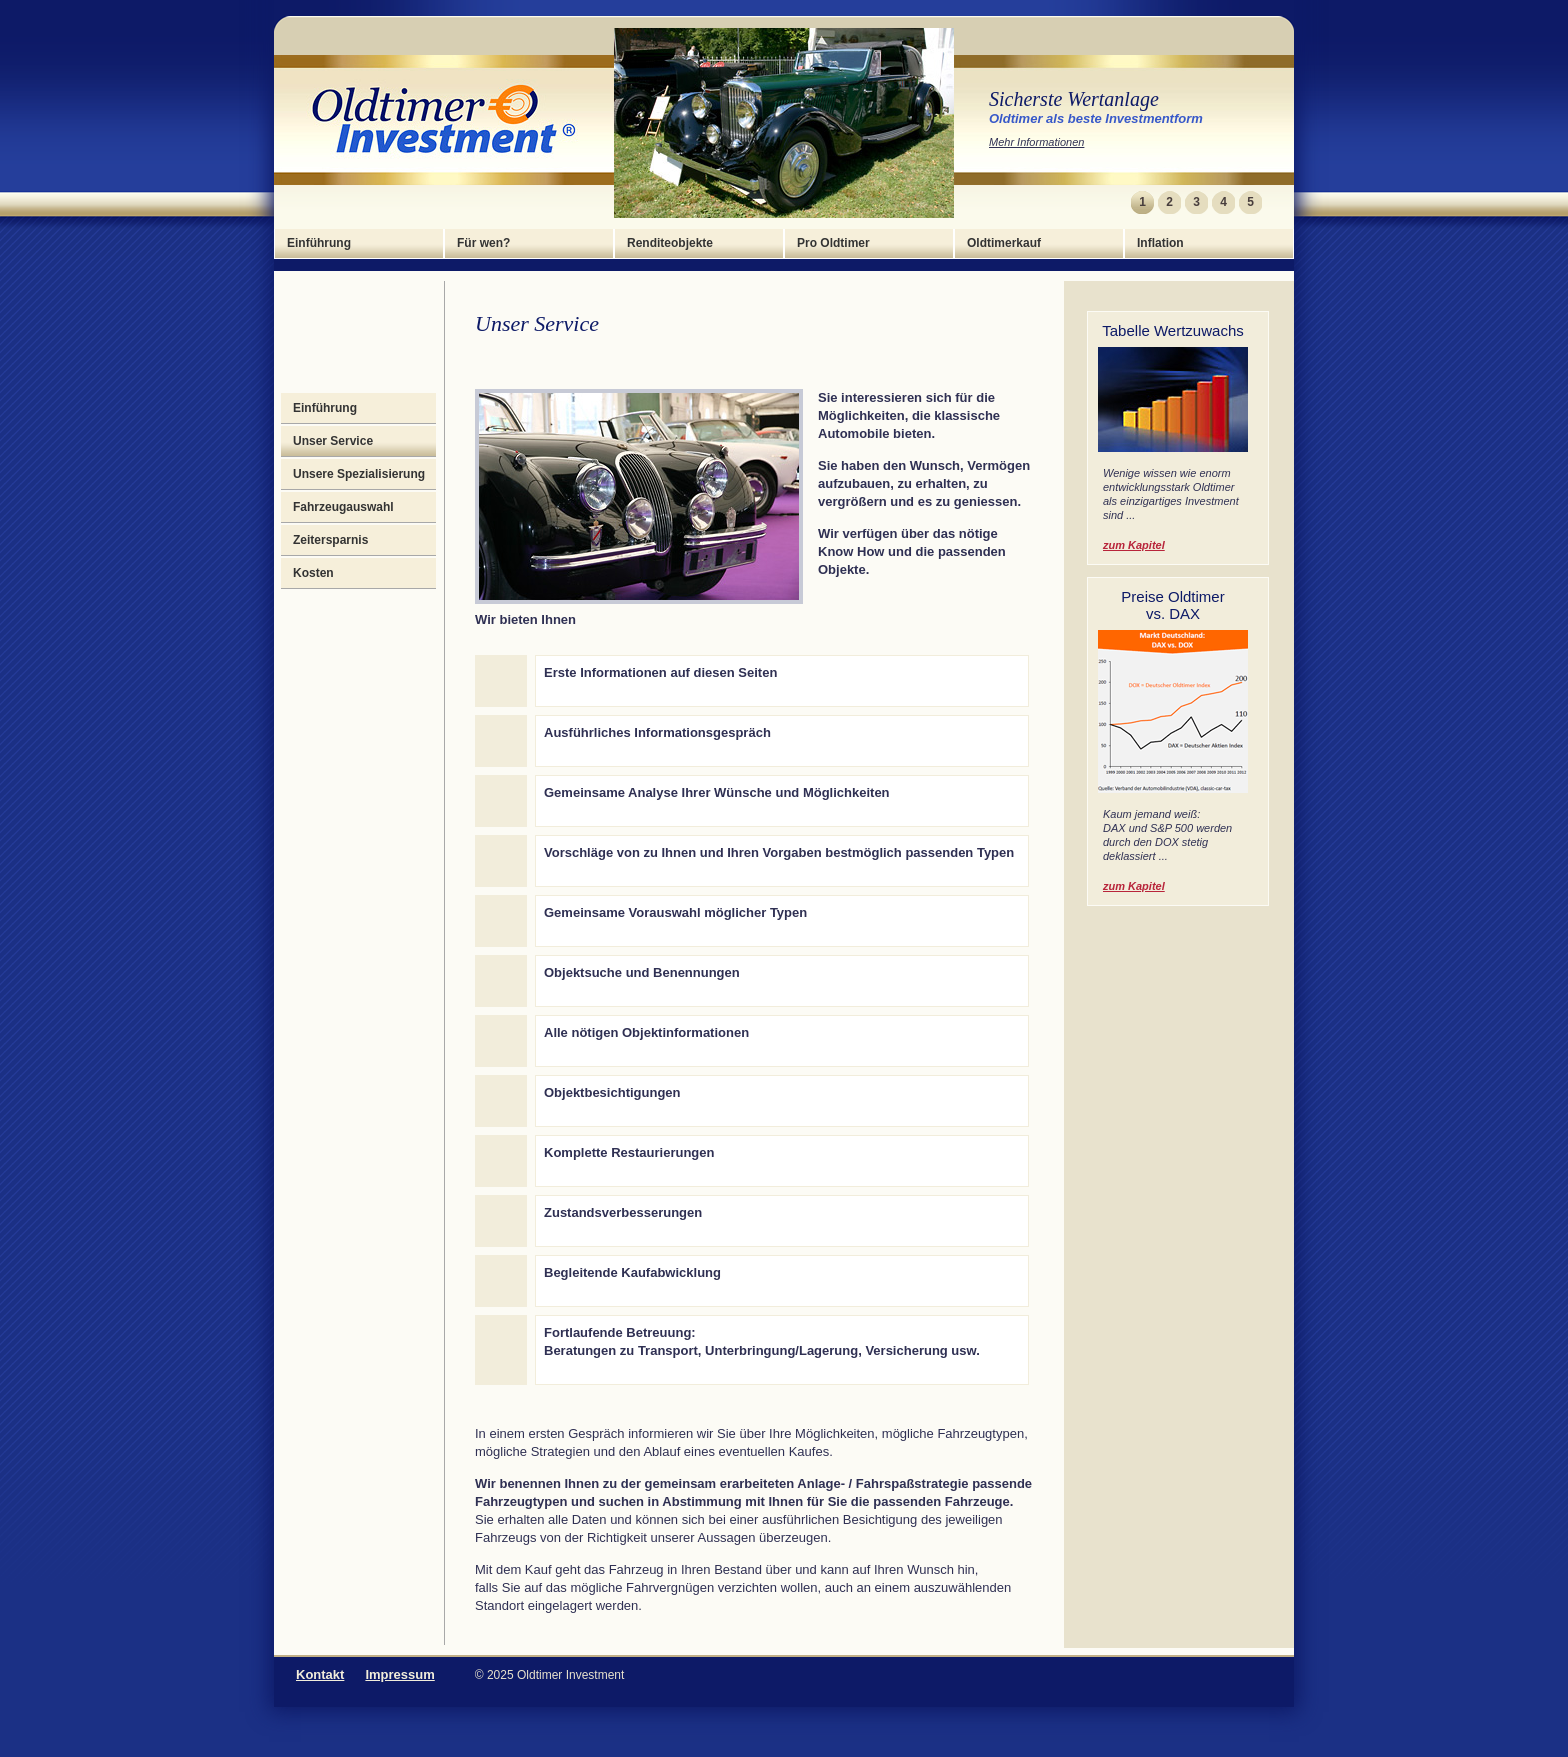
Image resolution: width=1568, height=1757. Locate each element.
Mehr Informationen (1036, 142)
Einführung (319, 243)
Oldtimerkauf (1004, 243)
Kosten (313, 573)
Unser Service (333, 441)
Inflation (1160, 243)
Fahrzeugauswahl (343, 507)
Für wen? (483, 243)
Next (1275, 202)
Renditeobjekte (670, 243)
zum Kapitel (1134, 545)
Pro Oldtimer (833, 243)
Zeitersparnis (330, 540)
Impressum (399, 1674)
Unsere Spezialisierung (359, 474)
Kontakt (320, 1674)
